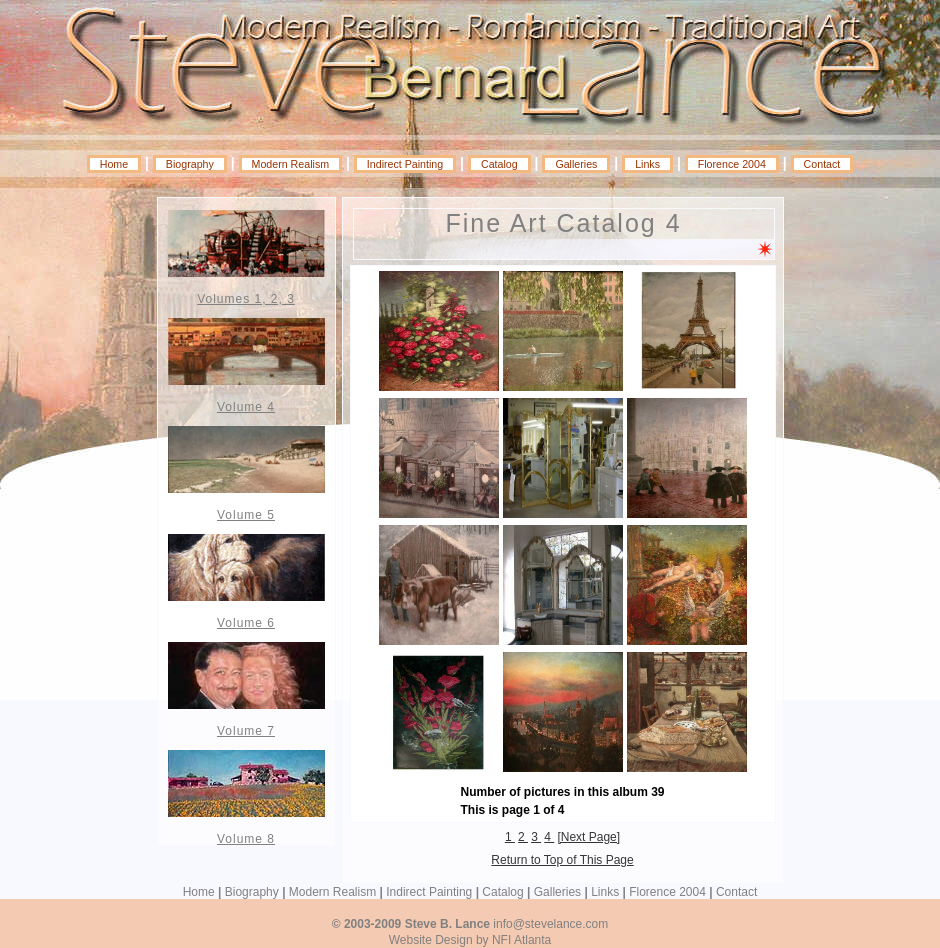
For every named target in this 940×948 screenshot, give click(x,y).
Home (114, 164)
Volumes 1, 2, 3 (246, 299)
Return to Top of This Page (562, 860)
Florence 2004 (732, 164)
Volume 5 (246, 515)
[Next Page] (588, 837)
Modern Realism (291, 164)
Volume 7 (246, 731)
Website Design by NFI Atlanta (470, 940)
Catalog (499, 164)
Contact (822, 164)
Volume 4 (246, 407)
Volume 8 (246, 839)
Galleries (576, 164)
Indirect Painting (405, 164)
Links (647, 164)
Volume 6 (246, 623)
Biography (190, 164)
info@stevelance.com (550, 924)
